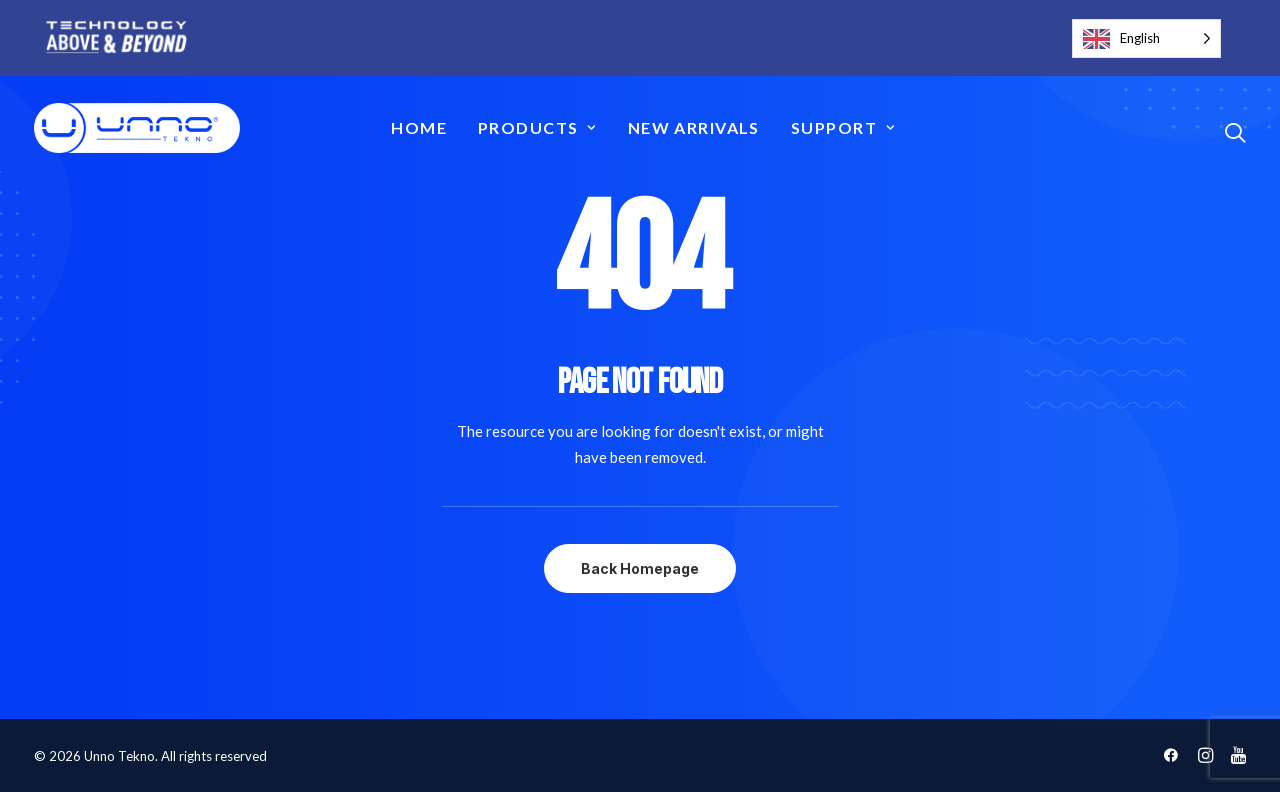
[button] (1235, 132)
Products (537, 127)
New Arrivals (694, 127)
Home (419, 127)
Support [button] (843, 127)
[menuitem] (419, 128)
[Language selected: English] (1146, 38)
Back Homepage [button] (640, 568)
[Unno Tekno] (137, 128)
